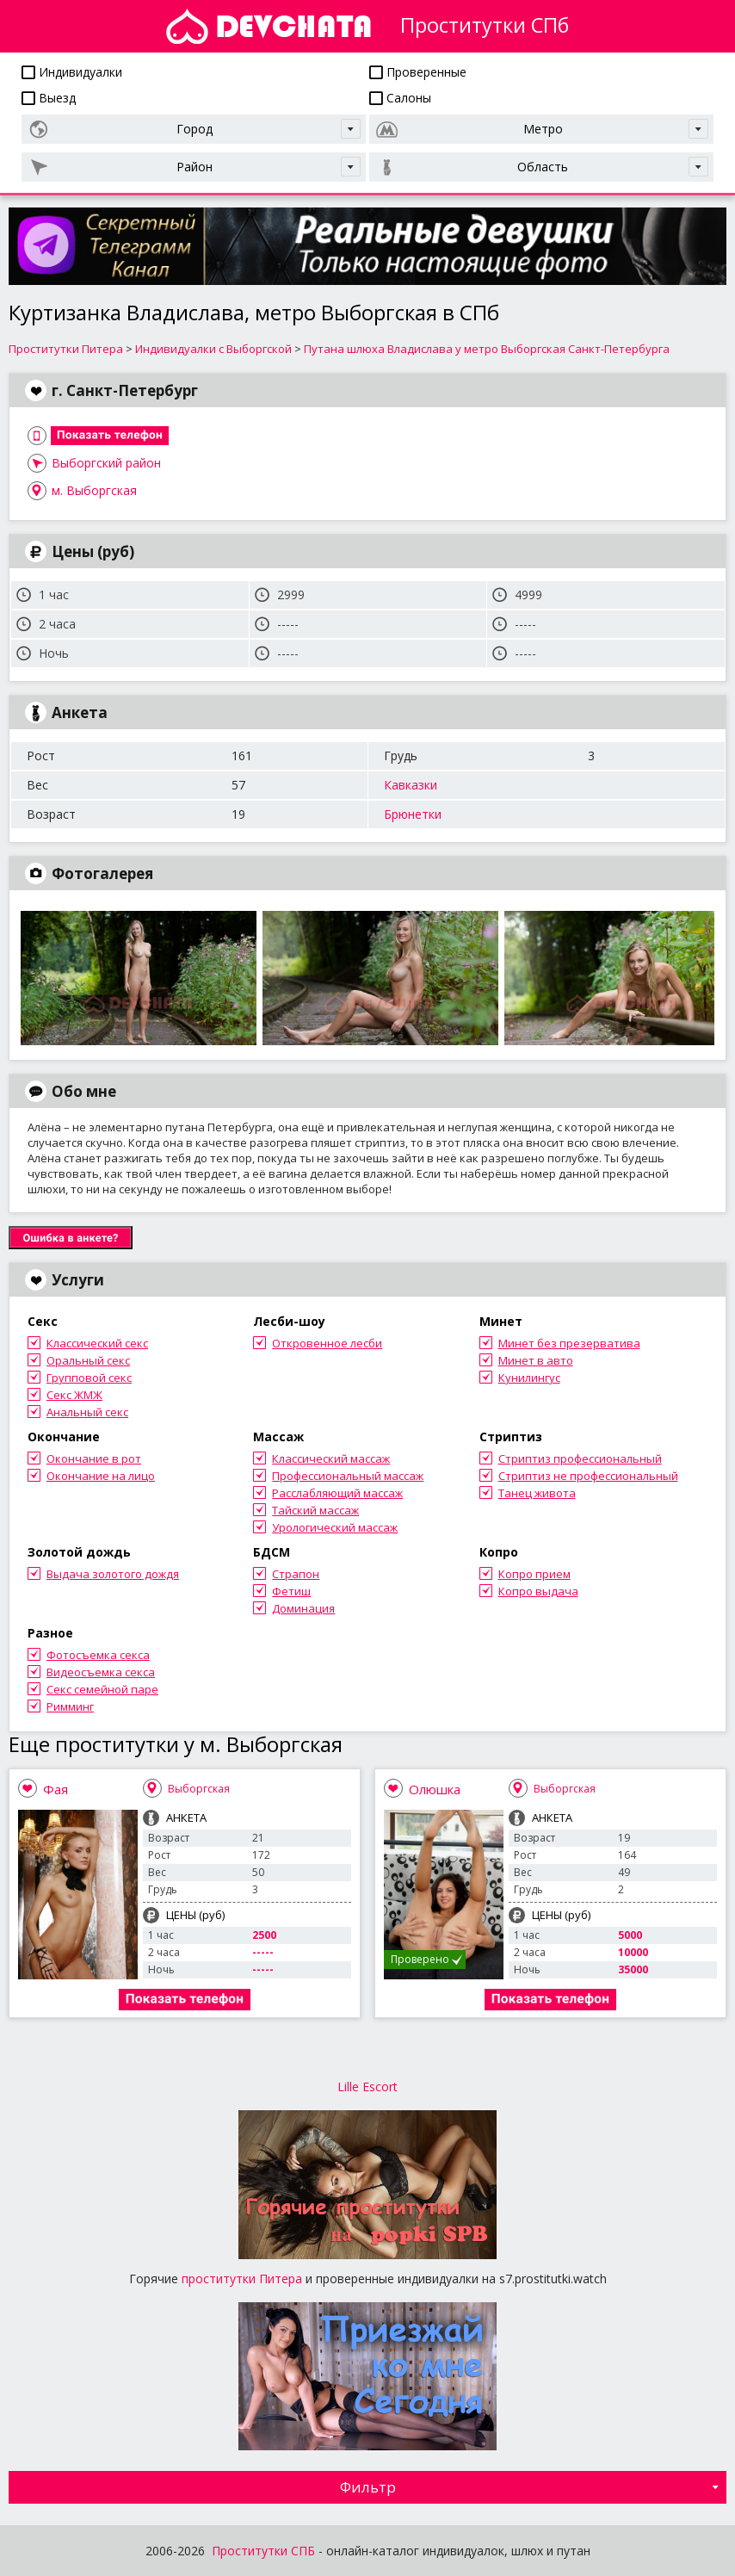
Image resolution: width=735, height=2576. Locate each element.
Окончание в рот (93, 1458)
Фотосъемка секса (98, 1655)
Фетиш (291, 1591)
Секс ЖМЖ (74, 1395)
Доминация (303, 1608)
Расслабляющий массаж (337, 1493)
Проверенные (417, 72)
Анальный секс (87, 1412)
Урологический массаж (335, 1527)
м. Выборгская (94, 490)
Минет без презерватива (569, 1343)
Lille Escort (367, 2086)
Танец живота (537, 1493)
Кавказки (410, 785)
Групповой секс (89, 1377)
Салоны (400, 98)
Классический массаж (331, 1458)
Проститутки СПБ (263, 2550)
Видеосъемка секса (100, 1672)
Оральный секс (88, 1360)
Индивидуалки (72, 72)
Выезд (49, 98)
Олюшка (434, 1789)
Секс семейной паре (102, 1689)
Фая (55, 1789)
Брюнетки (413, 814)
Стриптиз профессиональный (580, 1458)
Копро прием (534, 1574)
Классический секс (97, 1343)
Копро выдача (538, 1591)
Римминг (70, 1706)
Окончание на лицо (100, 1475)
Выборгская (199, 1788)
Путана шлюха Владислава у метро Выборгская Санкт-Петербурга (487, 348)
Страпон (295, 1574)
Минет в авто (535, 1360)
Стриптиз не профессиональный (588, 1475)
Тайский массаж (315, 1510)
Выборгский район (106, 463)
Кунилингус (529, 1377)
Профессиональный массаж (347, 1475)
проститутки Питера (242, 2278)
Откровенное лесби (327, 1343)
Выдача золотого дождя (112, 1574)
